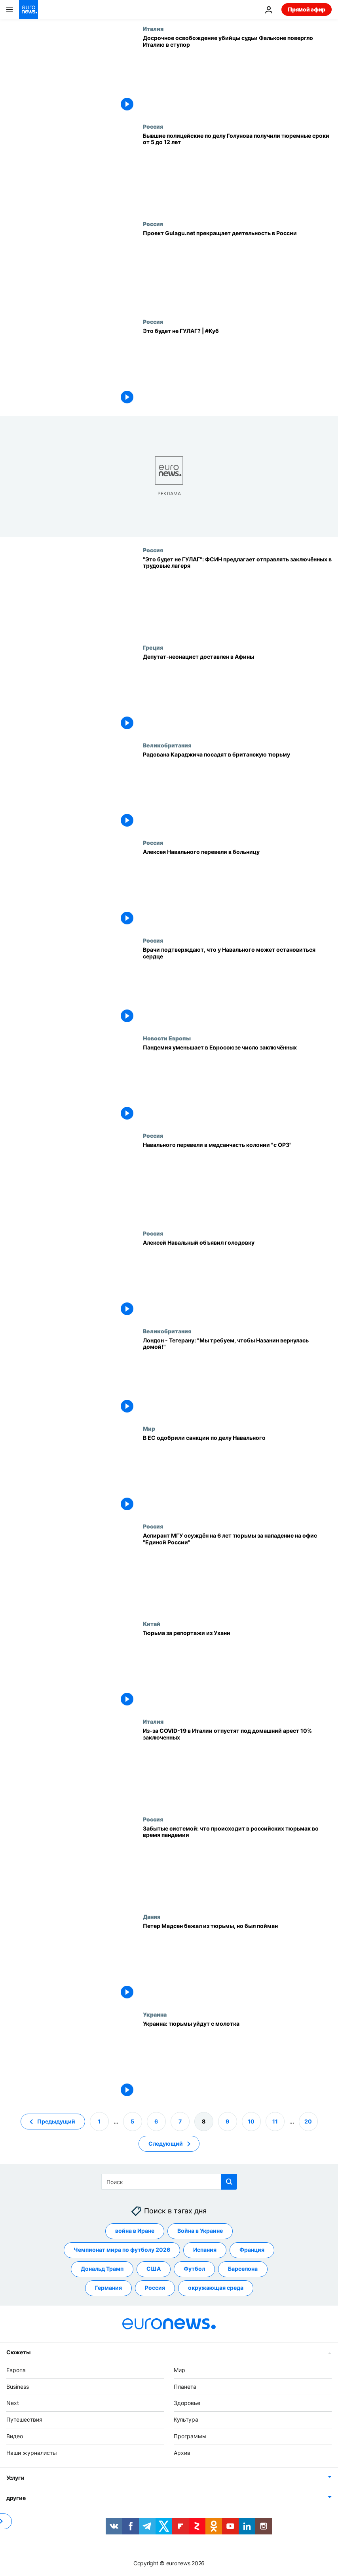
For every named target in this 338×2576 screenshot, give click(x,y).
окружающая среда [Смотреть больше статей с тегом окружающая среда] (215, 2287)
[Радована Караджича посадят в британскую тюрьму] (237, 790)
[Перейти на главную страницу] (28, 9)
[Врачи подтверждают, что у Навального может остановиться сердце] (237, 986)
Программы (190, 2435)
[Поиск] (169, 2182)
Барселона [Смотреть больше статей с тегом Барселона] (243, 2268)
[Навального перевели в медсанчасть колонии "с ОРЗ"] (237, 1181)
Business (17, 2386)
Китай (151, 1623)
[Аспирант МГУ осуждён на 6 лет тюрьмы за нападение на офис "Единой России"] (237, 1571)
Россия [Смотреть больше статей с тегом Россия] (155, 2287)
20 (308, 2121)
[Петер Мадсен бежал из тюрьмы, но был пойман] (237, 1962)
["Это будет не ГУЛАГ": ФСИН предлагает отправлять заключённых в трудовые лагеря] (237, 595)
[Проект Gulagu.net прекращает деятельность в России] (237, 269)
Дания (151, 1916)
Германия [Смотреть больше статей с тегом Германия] (108, 2287)
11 (275, 2121)
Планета (185, 2386)
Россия (153, 126)
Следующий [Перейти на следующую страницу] (165, 2143)
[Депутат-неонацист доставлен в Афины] (237, 693)
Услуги (15, 2477)
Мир (149, 1428)
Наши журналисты (31, 2452)
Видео (14, 2435)
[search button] (229, 2182)
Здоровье (187, 2402)
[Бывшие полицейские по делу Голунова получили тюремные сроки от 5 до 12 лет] (237, 172)
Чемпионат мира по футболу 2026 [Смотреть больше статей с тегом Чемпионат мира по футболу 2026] (122, 2249)
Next (12, 2402)
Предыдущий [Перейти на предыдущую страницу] (56, 2121)
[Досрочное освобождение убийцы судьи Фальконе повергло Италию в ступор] (237, 74)
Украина (155, 2014)
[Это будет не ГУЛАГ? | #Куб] (237, 367)
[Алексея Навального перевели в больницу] (237, 888)
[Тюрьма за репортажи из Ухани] (237, 1669)
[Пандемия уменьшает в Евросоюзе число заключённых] (237, 1083)
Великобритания (167, 745)
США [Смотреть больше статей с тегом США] (153, 2268)
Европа (16, 2369)
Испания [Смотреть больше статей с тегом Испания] (204, 2249)
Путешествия (24, 2419)
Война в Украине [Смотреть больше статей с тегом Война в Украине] (200, 2230)
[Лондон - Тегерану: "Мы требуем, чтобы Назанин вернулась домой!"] (237, 1376)
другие (15, 2497)
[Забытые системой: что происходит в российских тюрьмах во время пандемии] (237, 1864)
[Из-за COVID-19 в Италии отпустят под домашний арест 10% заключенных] (237, 1767)
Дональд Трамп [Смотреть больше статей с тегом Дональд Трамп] (102, 2268)
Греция (153, 647)
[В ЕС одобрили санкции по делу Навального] (237, 1474)
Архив (182, 2452)
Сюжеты (18, 2351)
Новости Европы (167, 1038)
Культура (186, 2419)
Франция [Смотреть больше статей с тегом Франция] (251, 2249)
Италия (153, 28)
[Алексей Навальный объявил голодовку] (237, 1279)
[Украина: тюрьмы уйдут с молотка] (237, 2060)
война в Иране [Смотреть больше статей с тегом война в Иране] (134, 2230)
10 (251, 2121)
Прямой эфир (306, 9)
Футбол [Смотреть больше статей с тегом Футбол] (194, 2268)
